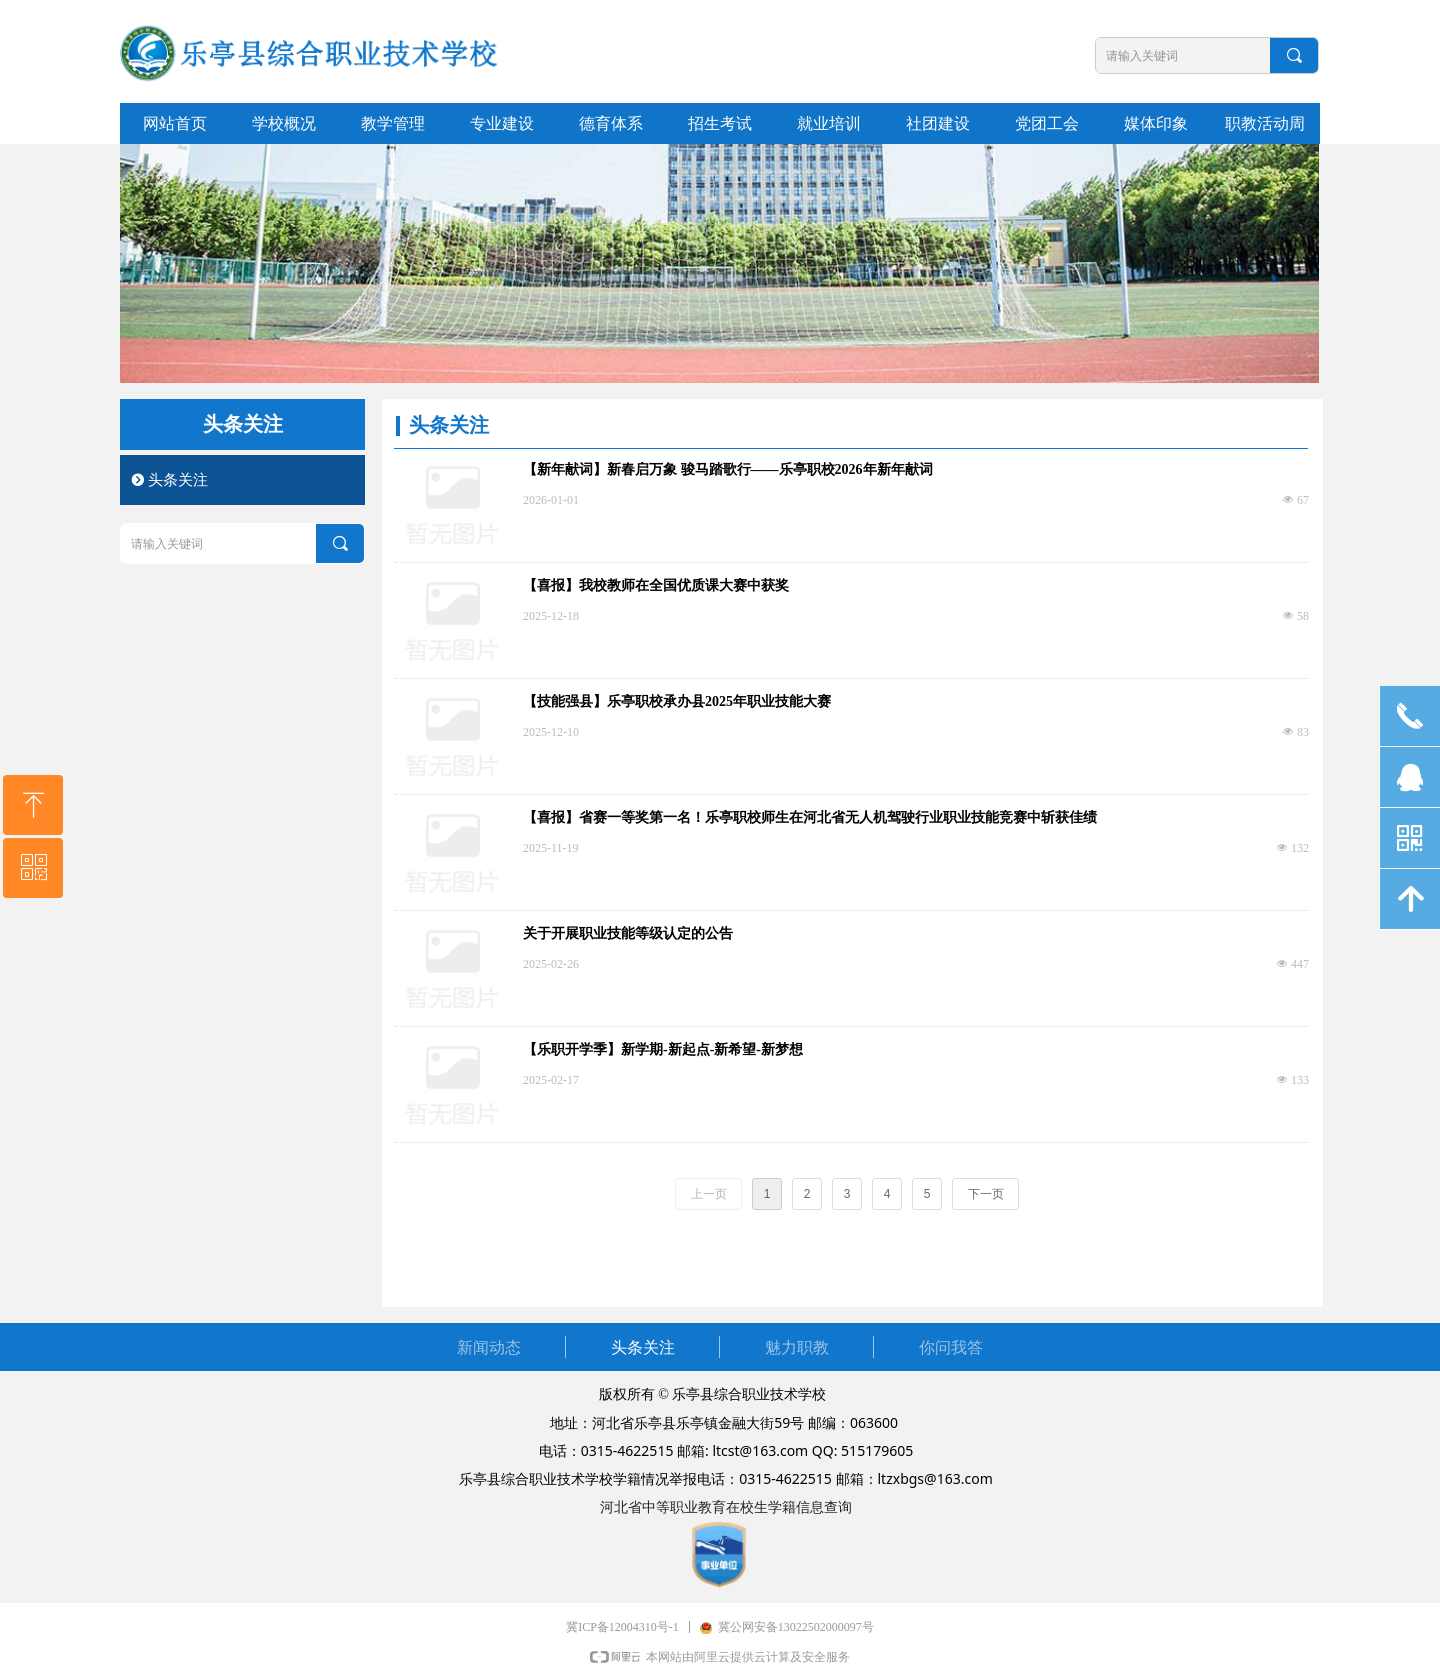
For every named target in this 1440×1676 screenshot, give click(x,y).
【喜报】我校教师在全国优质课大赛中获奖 (656, 585)
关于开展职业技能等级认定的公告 (628, 933)
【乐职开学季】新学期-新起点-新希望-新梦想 (663, 1049)
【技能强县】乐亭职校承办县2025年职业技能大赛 (677, 701)
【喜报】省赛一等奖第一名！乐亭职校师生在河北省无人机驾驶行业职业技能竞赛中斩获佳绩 (810, 817)
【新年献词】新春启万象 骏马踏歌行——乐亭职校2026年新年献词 (728, 469)
